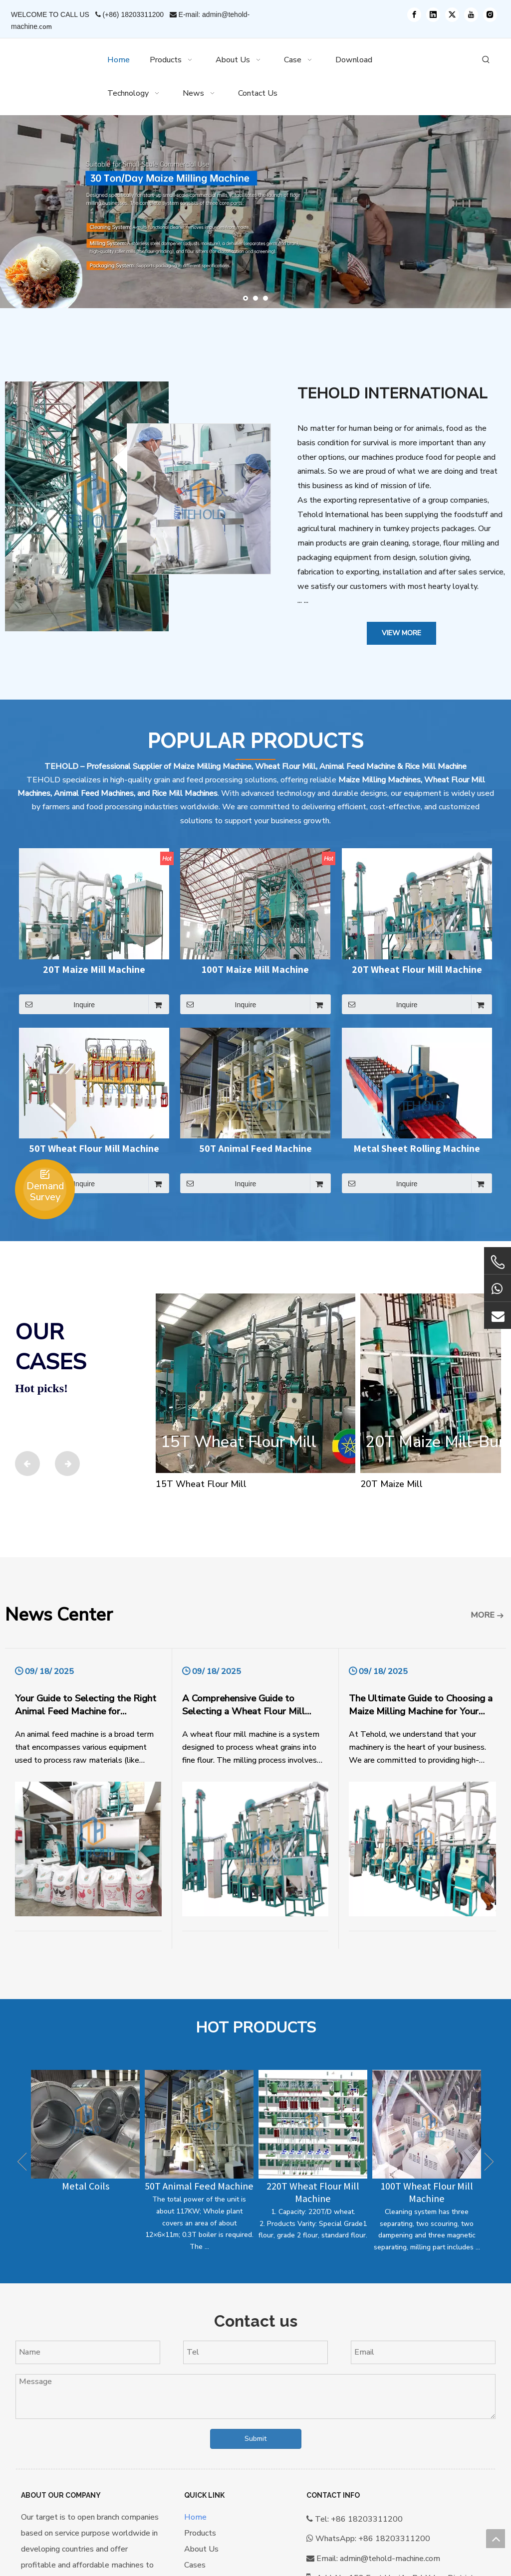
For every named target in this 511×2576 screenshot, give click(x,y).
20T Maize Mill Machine (94, 970)
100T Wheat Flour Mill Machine (427, 2192)
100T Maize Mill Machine (255, 970)
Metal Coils (85, 2186)
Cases (195, 2565)
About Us (201, 2549)
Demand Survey (45, 1191)
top (495, 2538)
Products (200, 2533)
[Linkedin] (433, 14)
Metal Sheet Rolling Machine (416, 1149)
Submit (255, 2438)
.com (44, 26)
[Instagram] (490, 14)
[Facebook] (414, 14)
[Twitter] (452, 14)
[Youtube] (471, 14)
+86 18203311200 (394, 2538)
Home (195, 2517)
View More (401, 633)
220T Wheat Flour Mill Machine (312, 2192)
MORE (483, 1615)
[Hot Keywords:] (486, 60)
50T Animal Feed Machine (255, 1149)
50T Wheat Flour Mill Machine (94, 1149)
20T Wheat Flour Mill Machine (417, 970)
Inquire (57, 1004)
